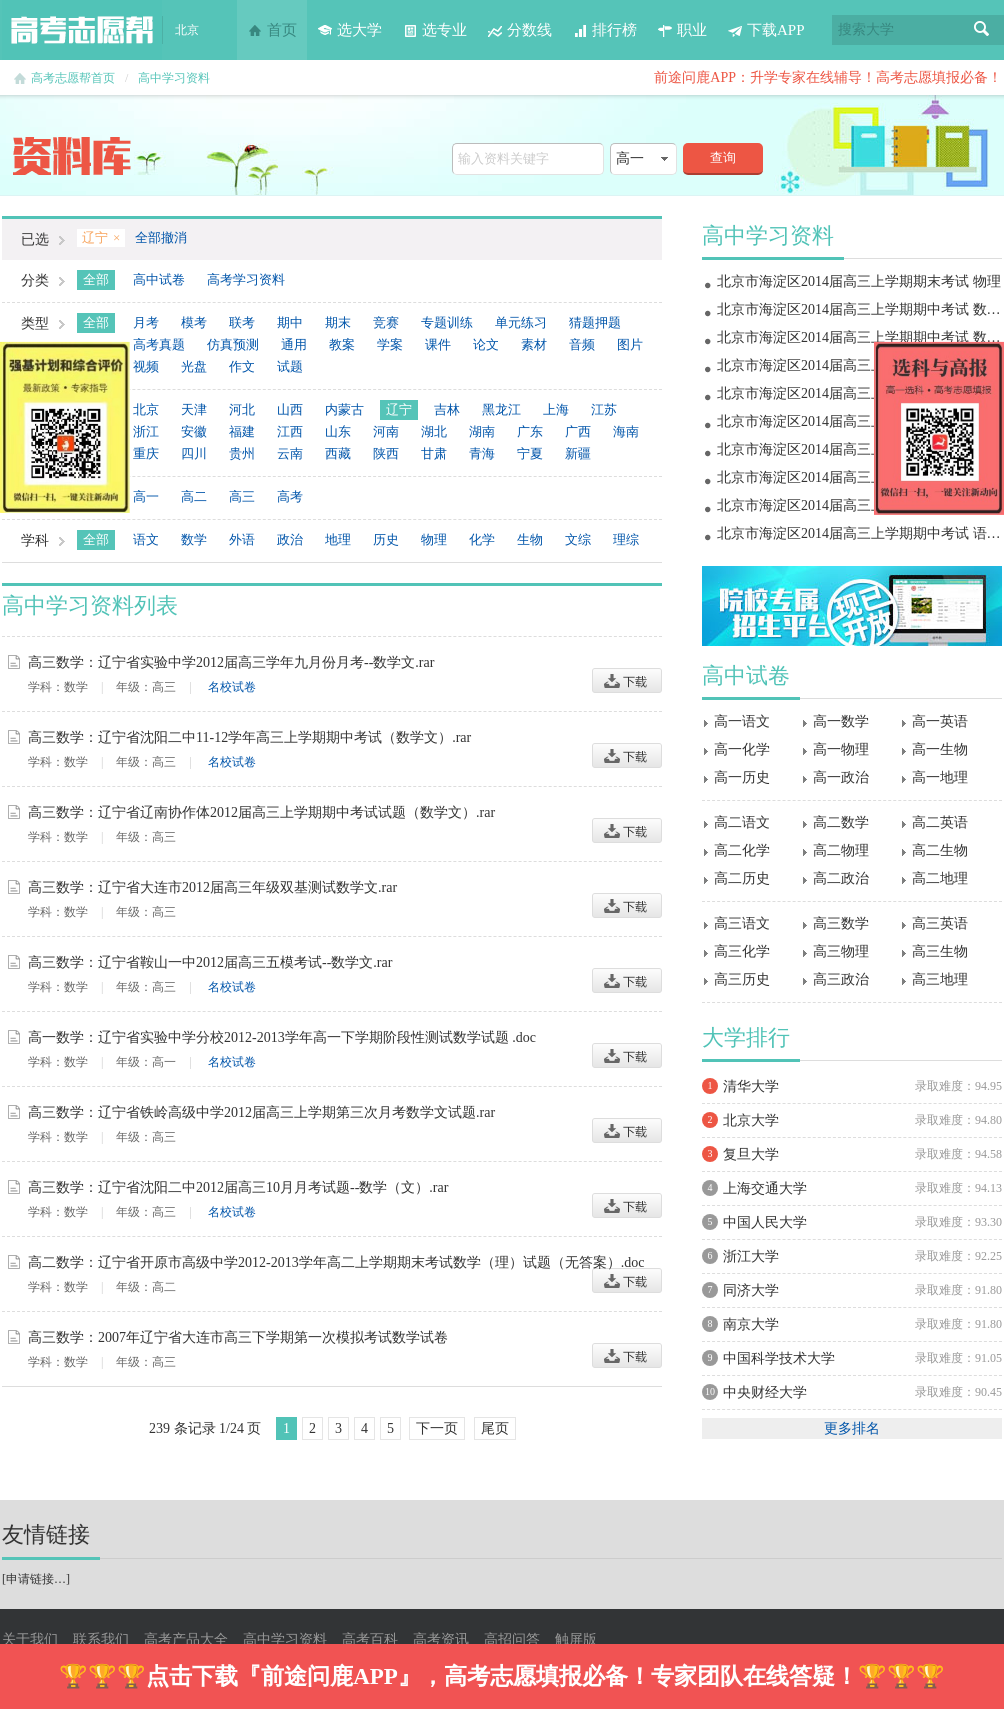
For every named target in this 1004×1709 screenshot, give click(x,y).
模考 (194, 322)
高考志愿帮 (82, 30)
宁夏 (530, 453)
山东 (338, 431)
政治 (290, 539)
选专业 (434, 30)
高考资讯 (441, 1639)
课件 (438, 344)
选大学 (349, 30)
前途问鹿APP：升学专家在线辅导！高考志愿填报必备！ (828, 77)
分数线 (519, 30)
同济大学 (751, 1290)
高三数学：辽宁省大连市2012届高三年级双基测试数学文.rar (212, 887)
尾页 (495, 1428)
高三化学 (742, 951)
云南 (290, 453)
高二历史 (742, 878)
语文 (146, 539)
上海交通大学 (765, 1188)
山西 (290, 409)
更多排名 (852, 1428)
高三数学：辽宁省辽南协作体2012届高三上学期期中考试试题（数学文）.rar (261, 812)
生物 (530, 539)
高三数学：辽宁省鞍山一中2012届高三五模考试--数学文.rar (210, 962)
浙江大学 (751, 1256)
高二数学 (841, 822)
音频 (582, 344)
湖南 (482, 431)
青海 (482, 453)
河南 (386, 431)
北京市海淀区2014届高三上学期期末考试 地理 (859, 365)
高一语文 (742, 721)
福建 (242, 431)
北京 (146, 409)
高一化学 (742, 749)
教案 (342, 344)
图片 (630, 344)
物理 (434, 539)
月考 (146, 322)
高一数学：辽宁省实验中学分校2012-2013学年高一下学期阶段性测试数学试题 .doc (282, 1037)
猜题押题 (595, 322)
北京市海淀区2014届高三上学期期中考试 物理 (859, 477)
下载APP (766, 30)
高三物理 (841, 951)
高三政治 (841, 979)
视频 (146, 366)
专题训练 (447, 322)
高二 (194, 496)
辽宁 (399, 409)
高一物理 (841, 749)
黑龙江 (501, 409)
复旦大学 (751, 1154)
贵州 (242, 453)
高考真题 (159, 344)
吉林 (447, 409)
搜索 (982, 30)
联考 (242, 322)
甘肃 (434, 453)
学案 (390, 344)
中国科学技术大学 (779, 1358)
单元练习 (521, 322)
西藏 (338, 453)
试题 (290, 366)
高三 (242, 496)
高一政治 (841, 777)
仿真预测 (233, 344)
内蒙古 (344, 409)
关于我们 (30, 1639)
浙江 (146, 431)
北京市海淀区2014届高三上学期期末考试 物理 (859, 281)
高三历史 (742, 979)
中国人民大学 (765, 1222)
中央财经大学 (765, 1392)
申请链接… (36, 1579)
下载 (627, 680)
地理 (338, 539)
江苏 (604, 409)
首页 (272, 30)
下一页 (437, 1428)
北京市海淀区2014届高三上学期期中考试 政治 (859, 449)
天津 (194, 409)
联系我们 (101, 1639)
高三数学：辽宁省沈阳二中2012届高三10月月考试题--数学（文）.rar (238, 1187)
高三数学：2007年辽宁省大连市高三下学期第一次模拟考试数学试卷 (238, 1337)
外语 (242, 539)
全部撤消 (161, 237)
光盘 (194, 366)
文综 (578, 539)
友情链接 (46, 1534)
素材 (534, 344)
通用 (294, 344)
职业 (682, 30)
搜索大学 (866, 29)
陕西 (386, 453)
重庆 (146, 453)
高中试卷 (159, 279)
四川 (194, 453)
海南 (626, 431)
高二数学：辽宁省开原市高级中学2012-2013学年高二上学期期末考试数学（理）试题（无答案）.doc (336, 1262)
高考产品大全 (186, 1639)
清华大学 (751, 1086)
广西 (578, 431)
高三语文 (742, 923)
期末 (338, 322)
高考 (290, 496)
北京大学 (751, 1120)
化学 (482, 539)
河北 (242, 409)
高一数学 (841, 721)
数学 (194, 539)
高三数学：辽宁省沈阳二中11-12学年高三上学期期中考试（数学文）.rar (249, 737)
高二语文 (742, 822)
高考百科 (370, 1639)
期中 (290, 322)
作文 (242, 366)
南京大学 (751, 1324)
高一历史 (742, 777)
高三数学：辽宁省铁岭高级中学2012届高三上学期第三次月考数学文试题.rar (261, 1112)
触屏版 (576, 1639)
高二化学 (742, 850)
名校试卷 (232, 687)
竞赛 (386, 322)
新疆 (578, 453)
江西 (290, 431)
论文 (486, 344)
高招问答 (512, 1639)
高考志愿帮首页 (73, 78)
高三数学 (841, 923)
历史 (386, 539)
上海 (556, 409)
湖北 (434, 431)
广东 (530, 431)
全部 (96, 279)
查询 (723, 157)
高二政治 (841, 878)
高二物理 (841, 850)
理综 (626, 539)
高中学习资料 (174, 78)
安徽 (194, 431)
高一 (146, 496)
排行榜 (604, 30)
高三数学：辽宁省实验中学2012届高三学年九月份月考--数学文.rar (231, 662)
